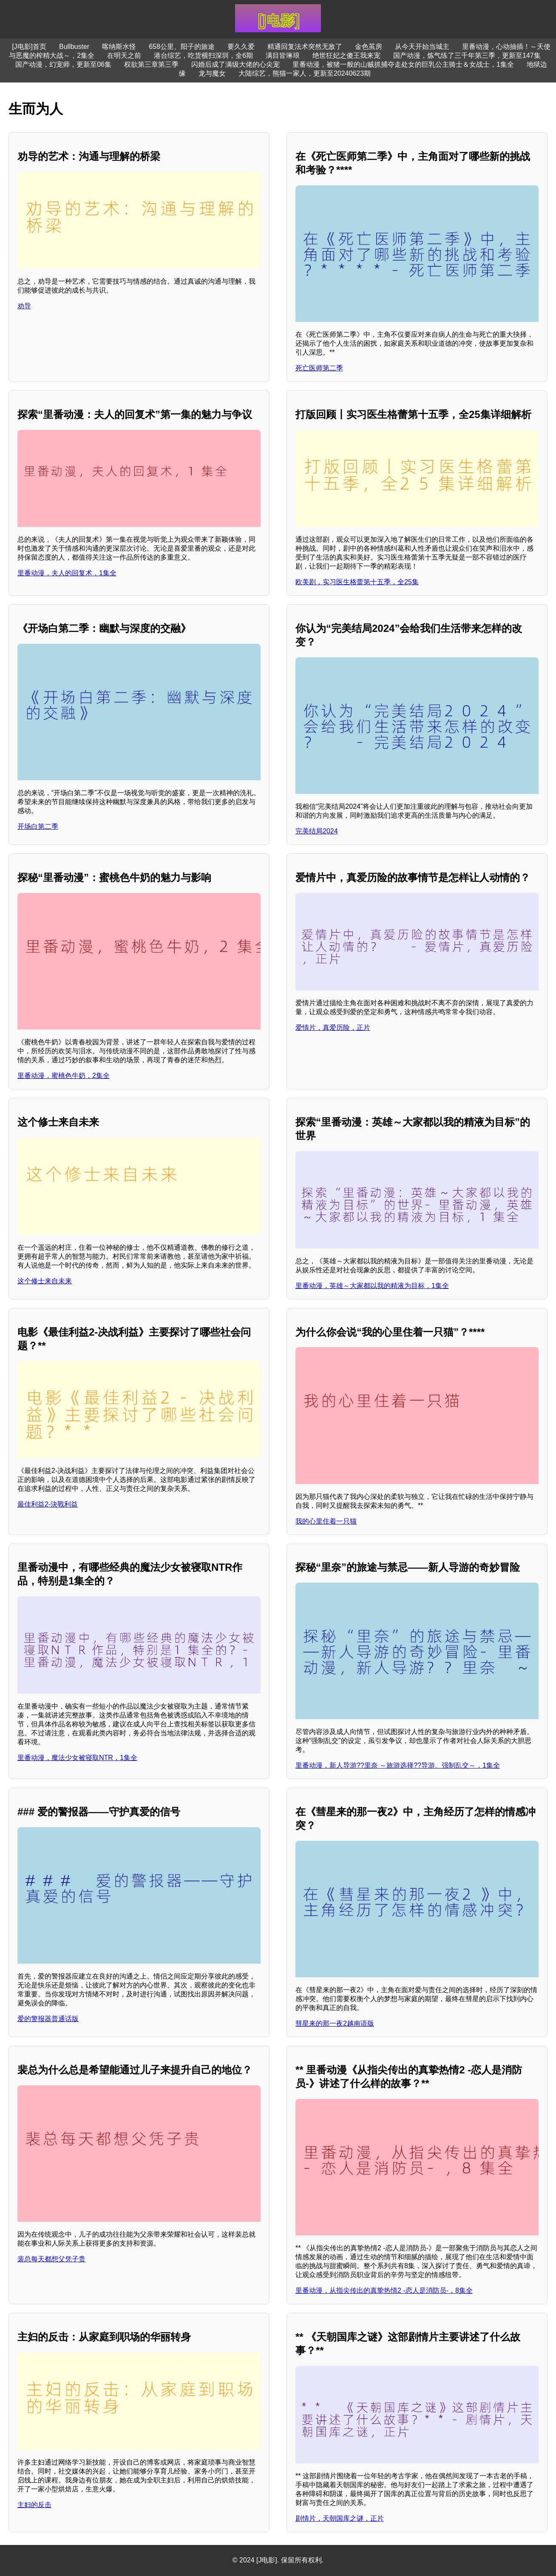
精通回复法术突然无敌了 (304, 46)
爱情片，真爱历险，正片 (332, 1027)
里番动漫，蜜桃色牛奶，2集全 (63, 1075)
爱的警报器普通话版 (48, 2018)
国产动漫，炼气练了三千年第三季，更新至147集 (467, 55)
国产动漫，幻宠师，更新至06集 (63, 64)
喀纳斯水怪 (119, 46)
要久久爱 (241, 46)
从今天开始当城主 (422, 46)
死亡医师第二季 (319, 368)
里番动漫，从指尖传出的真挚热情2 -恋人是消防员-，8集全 (384, 2290)
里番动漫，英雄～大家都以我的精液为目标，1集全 (372, 1285)
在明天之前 (124, 55)
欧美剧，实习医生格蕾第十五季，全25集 (357, 582)
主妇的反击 (34, 2504)
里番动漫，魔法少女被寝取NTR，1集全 (77, 1757)
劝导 (24, 306)
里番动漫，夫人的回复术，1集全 (66, 573)
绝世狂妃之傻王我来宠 (346, 55)
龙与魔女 (212, 73)
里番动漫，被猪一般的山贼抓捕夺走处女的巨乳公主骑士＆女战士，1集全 (403, 64)
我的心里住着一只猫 (326, 1521)
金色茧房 (368, 46)
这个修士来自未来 (44, 1281)
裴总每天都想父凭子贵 (51, 2259)
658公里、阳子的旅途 (182, 46)
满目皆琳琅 (283, 55)
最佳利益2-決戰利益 (47, 1504)
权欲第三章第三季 (151, 64)
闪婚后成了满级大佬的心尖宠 (235, 64)
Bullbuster (74, 46)
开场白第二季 (37, 826)
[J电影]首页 (29, 46)
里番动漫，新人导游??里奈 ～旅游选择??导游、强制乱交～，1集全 (397, 1765)
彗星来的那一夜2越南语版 (334, 2023)
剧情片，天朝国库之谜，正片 (339, 2518)
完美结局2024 (316, 831)
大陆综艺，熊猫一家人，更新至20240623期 (304, 73)
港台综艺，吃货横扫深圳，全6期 (203, 55)
